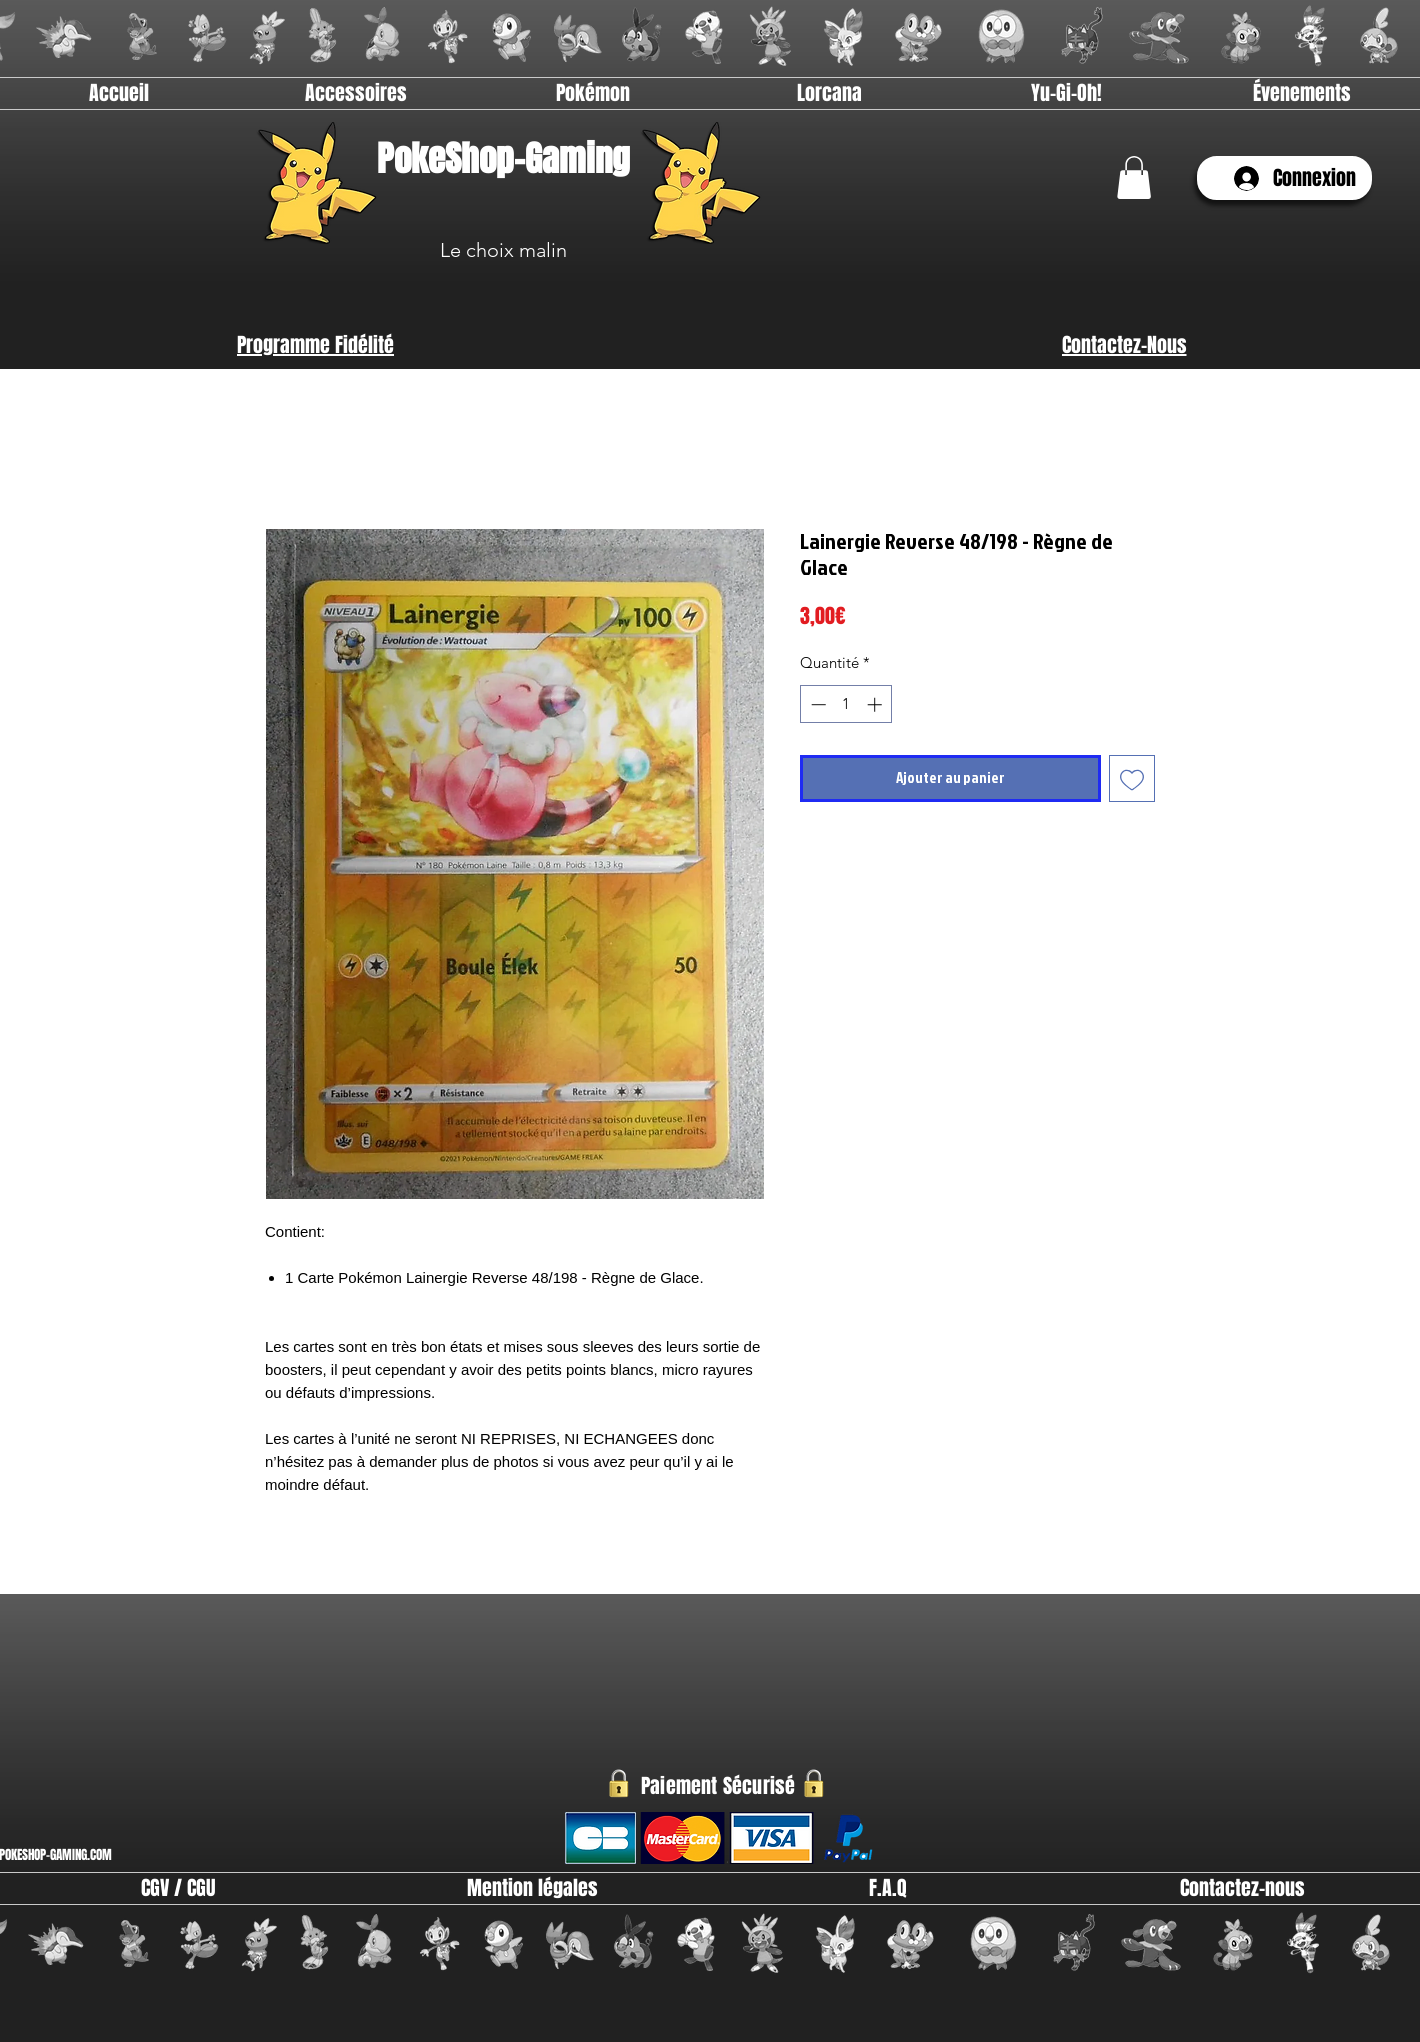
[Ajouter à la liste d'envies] (1132, 778)
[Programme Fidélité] (315, 345)
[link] (1134, 177)
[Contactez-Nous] (1124, 345)
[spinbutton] (846, 704)
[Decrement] (816, 704)
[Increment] (876, 704)
